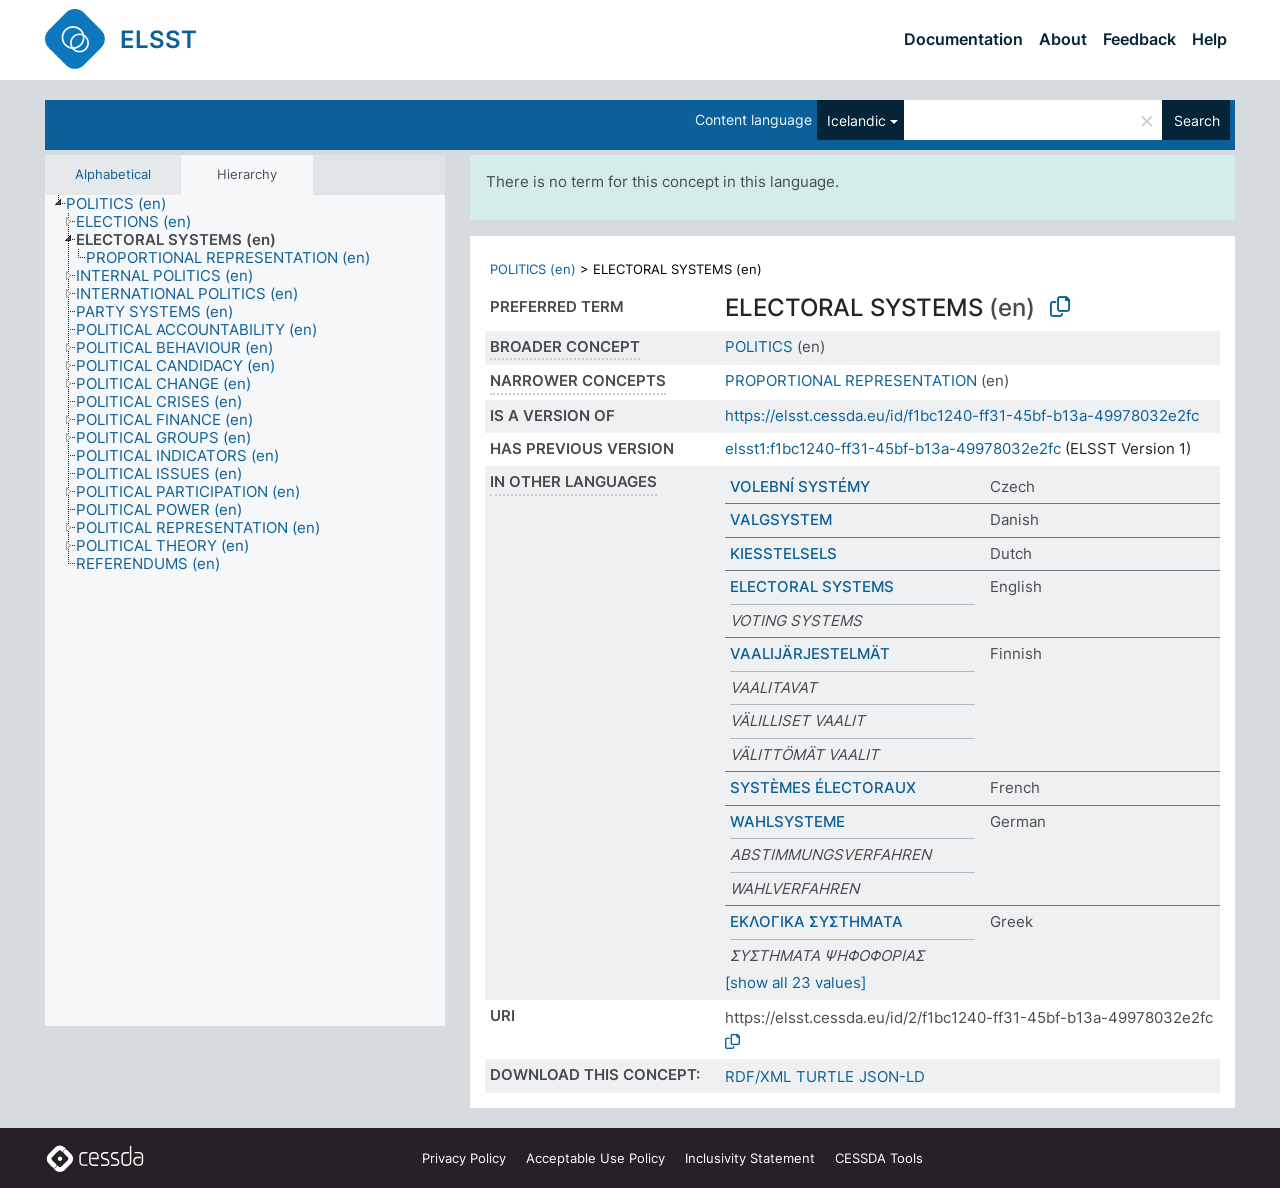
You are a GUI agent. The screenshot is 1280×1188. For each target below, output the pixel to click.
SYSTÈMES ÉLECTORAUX (823, 787)
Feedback (1139, 39)
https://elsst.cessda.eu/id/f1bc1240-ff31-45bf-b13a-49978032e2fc (962, 415)
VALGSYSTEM (781, 519)
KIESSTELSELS (783, 553)
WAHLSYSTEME (787, 821)
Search (1197, 120)
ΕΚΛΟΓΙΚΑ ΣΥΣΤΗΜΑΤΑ (816, 921)
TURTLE (825, 1076)
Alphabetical (113, 174)
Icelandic (856, 120)
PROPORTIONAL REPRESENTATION (851, 380)
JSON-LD (892, 1076)
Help (1209, 39)
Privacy (464, 1158)
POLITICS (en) (533, 269)
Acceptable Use (595, 1158)
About (1063, 39)
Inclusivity (750, 1158)
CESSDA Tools (879, 1158)
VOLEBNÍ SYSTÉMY (800, 486)
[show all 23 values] (795, 982)
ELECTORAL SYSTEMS (812, 586)
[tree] (245, 611)
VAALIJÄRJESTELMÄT (810, 653)
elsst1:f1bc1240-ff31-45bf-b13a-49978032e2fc (893, 448)
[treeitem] (124, 204)
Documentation (963, 39)
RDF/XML (758, 1076)
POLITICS (759, 346)
